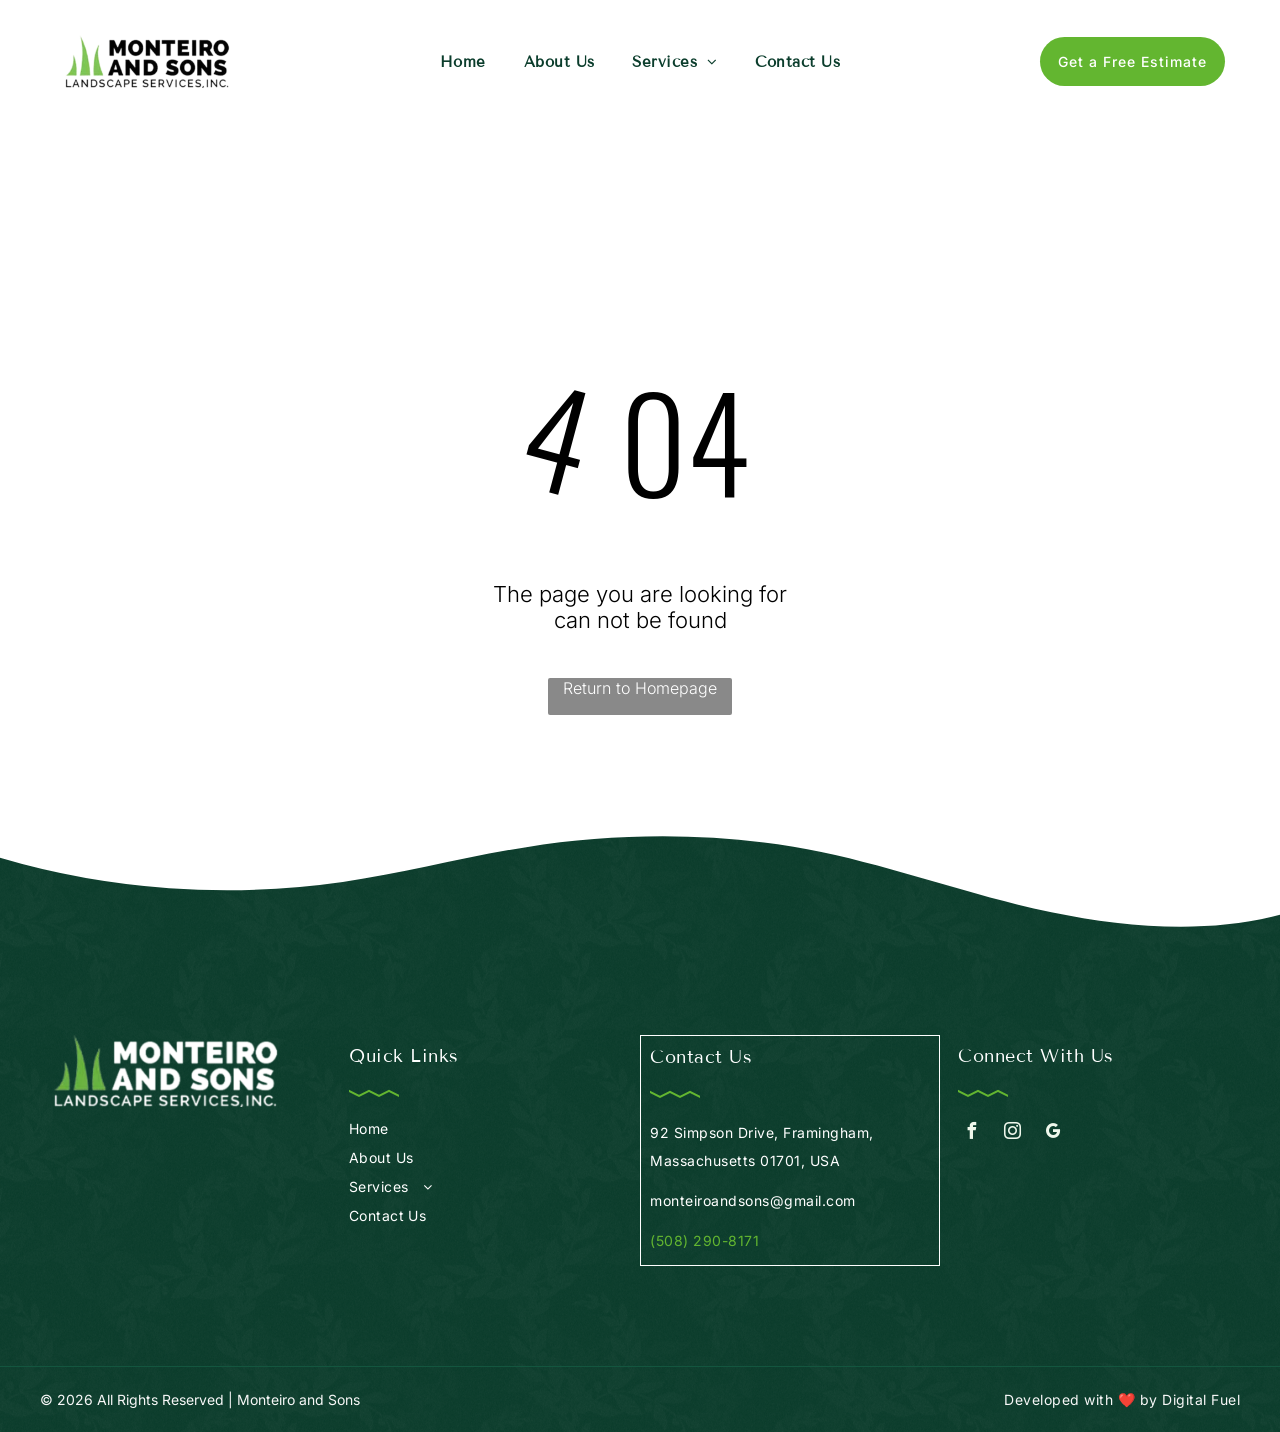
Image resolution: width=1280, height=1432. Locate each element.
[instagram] (1012, 1133)
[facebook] (971, 1133)
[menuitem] (463, 62)
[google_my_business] (1053, 1133)
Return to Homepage (640, 688)
